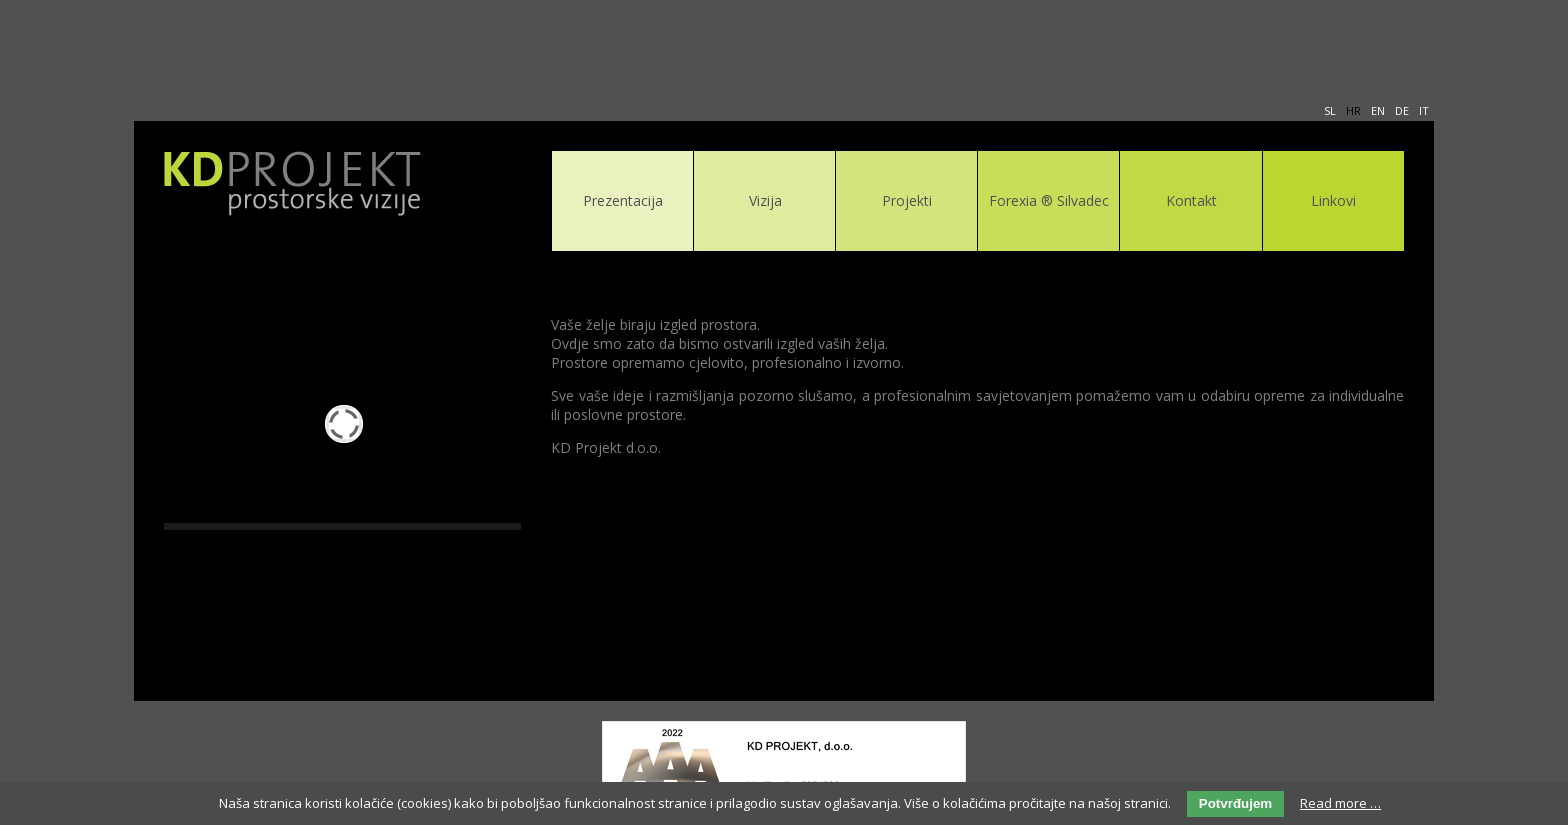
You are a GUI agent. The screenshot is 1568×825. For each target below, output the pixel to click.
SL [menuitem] (1330, 110)
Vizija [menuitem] (765, 200)
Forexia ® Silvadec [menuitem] (1049, 200)
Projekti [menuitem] (907, 200)
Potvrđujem (1235, 803)
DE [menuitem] (1402, 110)
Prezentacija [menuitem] (623, 200)
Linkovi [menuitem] (1333, 200)
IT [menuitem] (1424, 110)
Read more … (1340, 803)
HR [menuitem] (1353, 110)
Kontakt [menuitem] (1191, 200)
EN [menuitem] (1378, 110)
